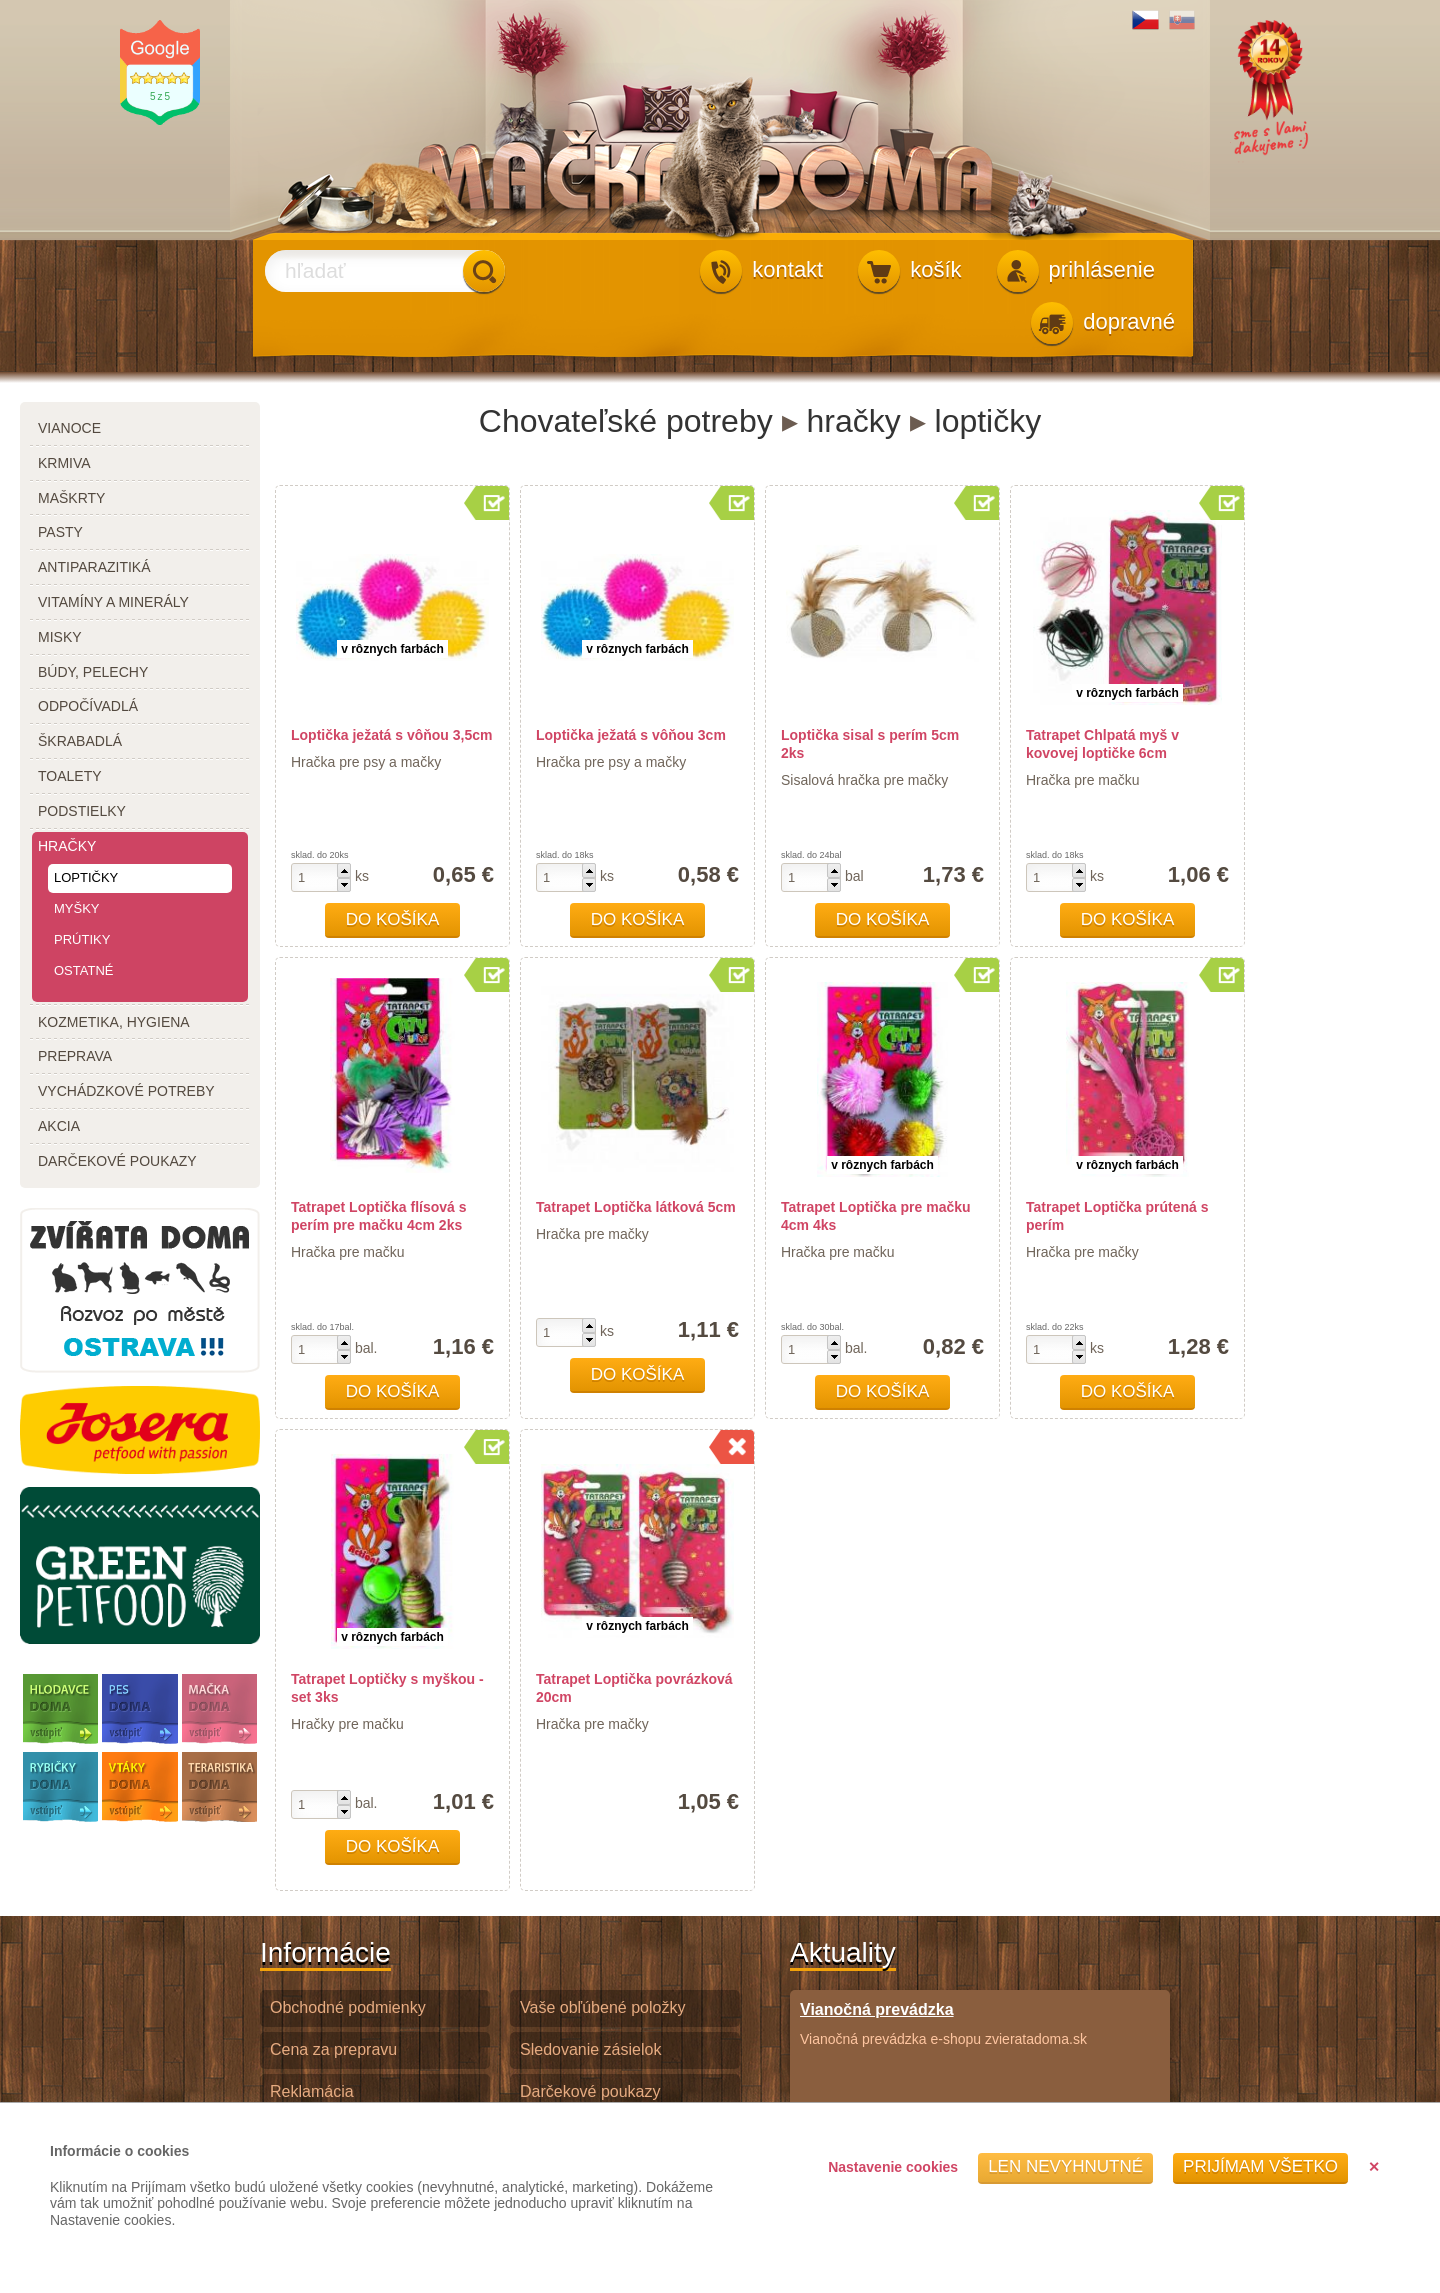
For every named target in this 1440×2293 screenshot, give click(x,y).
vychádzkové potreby (126, 1091)
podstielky (82, 811)
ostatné (83, 970)
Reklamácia (312, 2091)
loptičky (86, 877)
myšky (77, 908)
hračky (67, 846)
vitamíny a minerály (113, 602)
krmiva (64, 463)
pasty (60, 532)
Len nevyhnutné (1065, 2166)
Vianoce (69, 428)
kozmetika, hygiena (114, 1022)
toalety (70, 776)
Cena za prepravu (333, 2049)
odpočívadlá (88, 706)
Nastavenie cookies (893, 2167)
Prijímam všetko (1260, 2166)
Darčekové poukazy (590, 2091)
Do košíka (393, 919)
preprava (75, 1056)
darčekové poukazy (117, 1161)
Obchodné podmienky (348, 2007)
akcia (59, 1126)
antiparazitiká (94, 567)
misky (60, 637)
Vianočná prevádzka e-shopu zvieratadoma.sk (943, 2023)
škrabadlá (80, 741)
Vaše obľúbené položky (602, 2007)
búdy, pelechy (93, 672)
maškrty (71, 498)
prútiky (82, 939)
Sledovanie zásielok (590, 2049)
